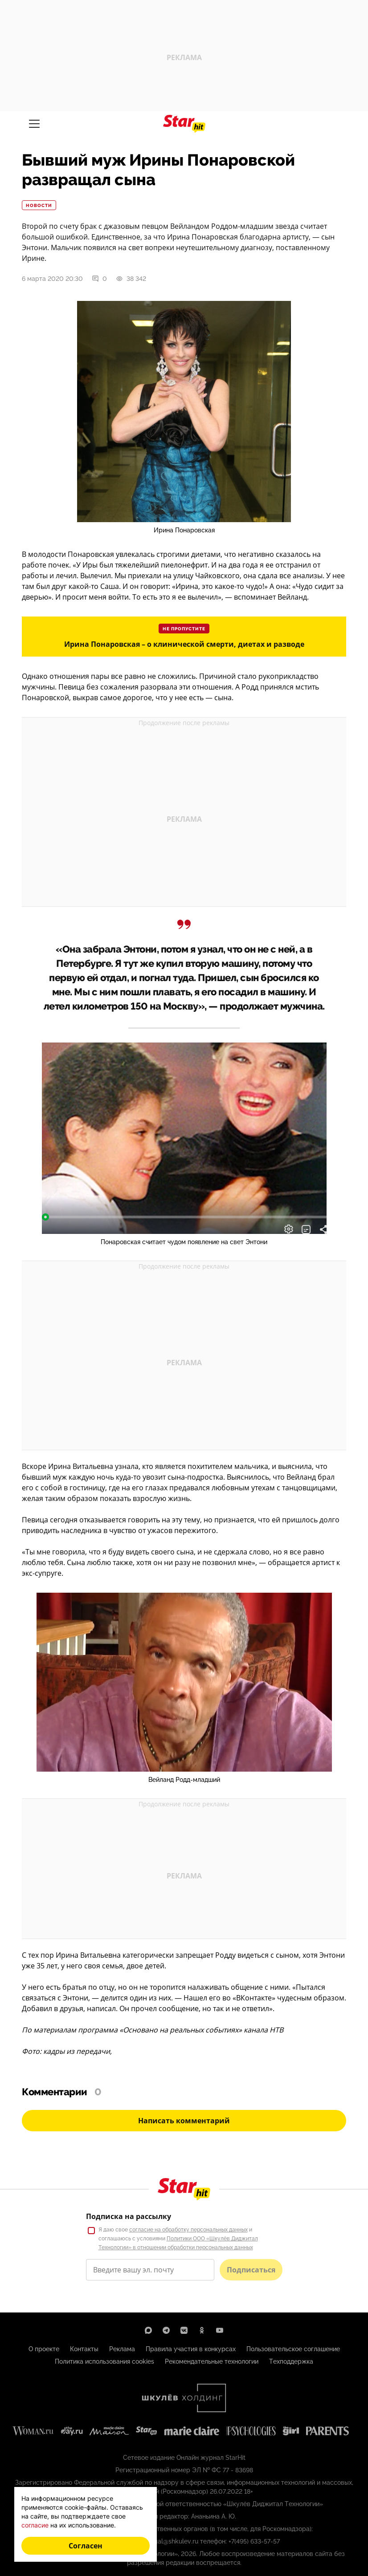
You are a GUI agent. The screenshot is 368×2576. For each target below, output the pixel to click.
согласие (35, 2525)
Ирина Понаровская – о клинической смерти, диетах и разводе (184, 644)
